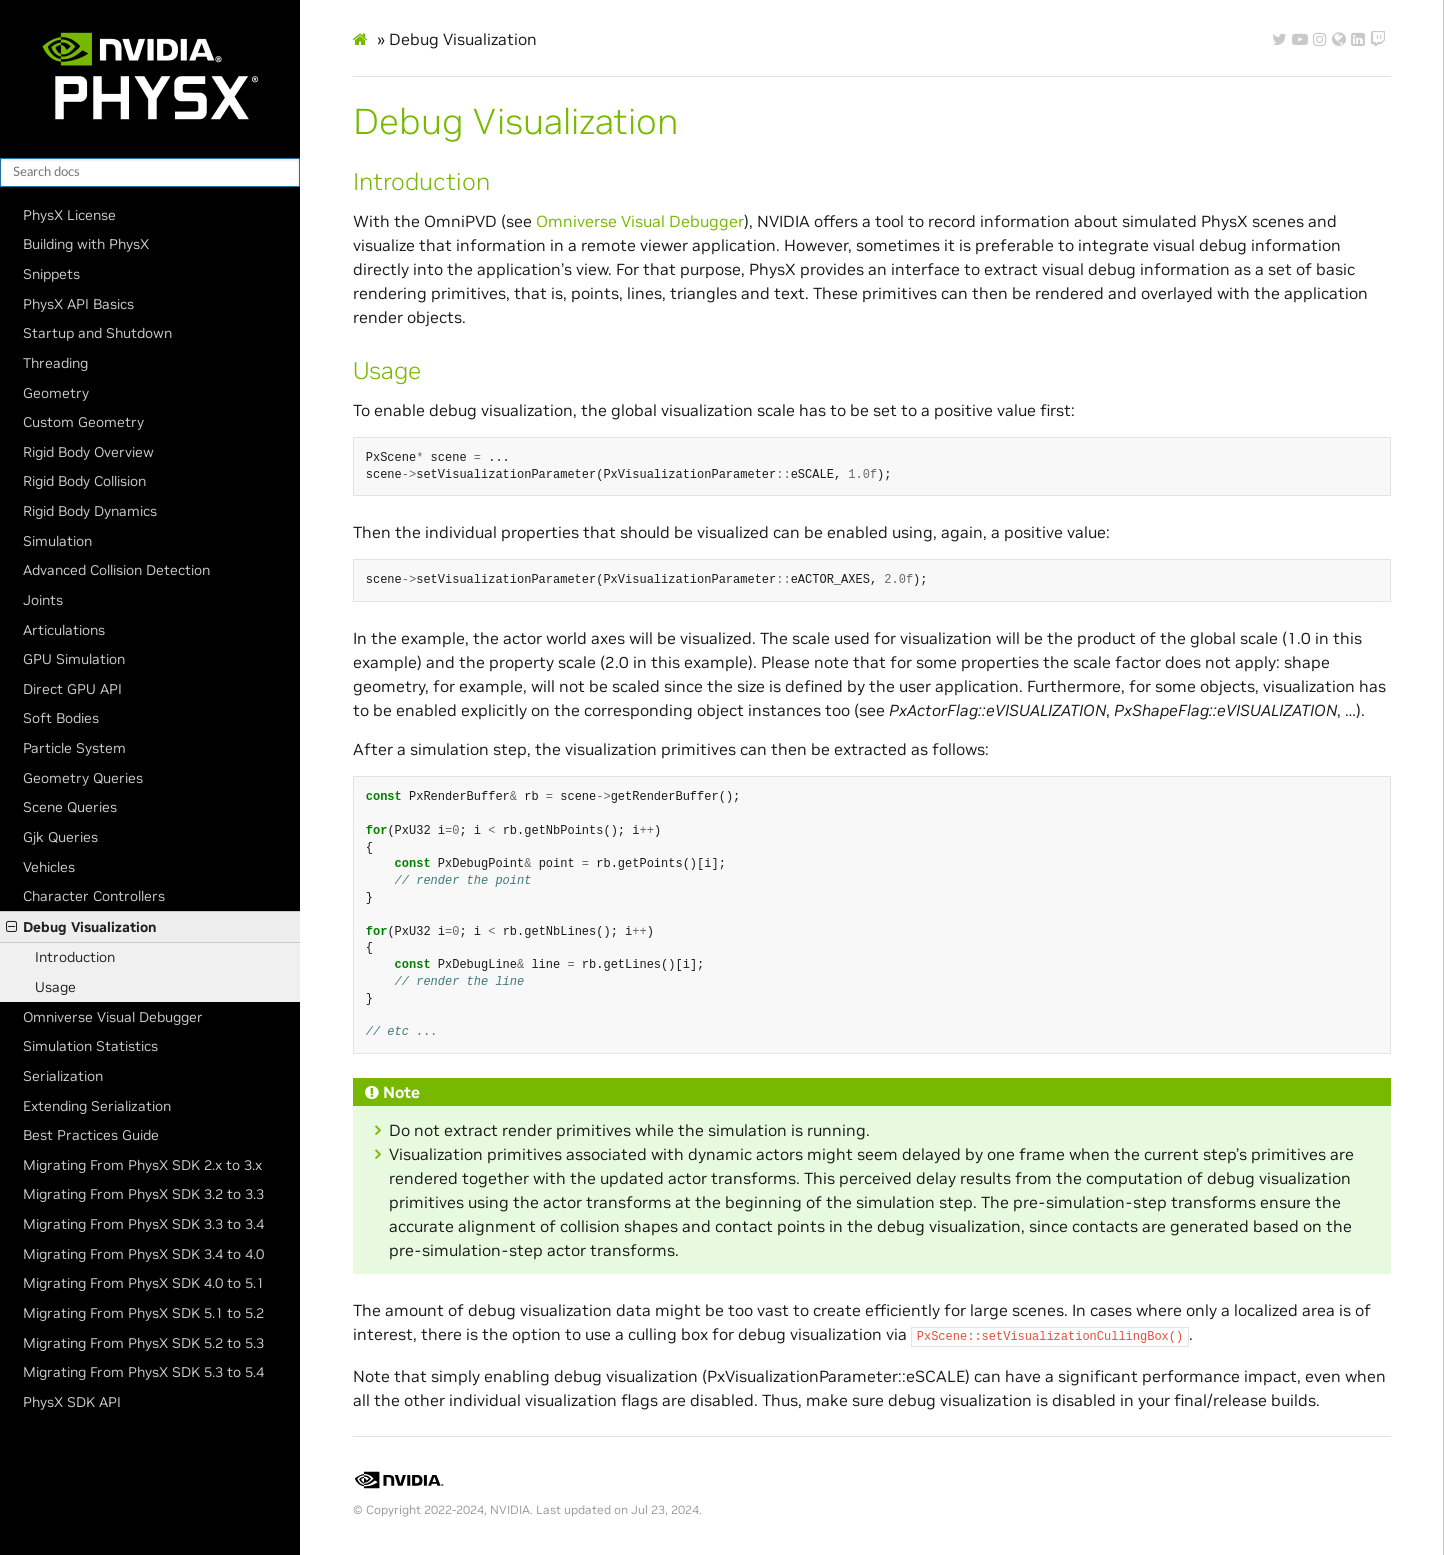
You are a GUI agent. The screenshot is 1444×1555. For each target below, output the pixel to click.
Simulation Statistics (90, 1046)
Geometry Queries (83, 778)
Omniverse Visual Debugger (113, 1017)
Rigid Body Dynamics (90, 511)
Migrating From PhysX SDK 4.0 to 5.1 (143, 1283)
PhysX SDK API (72, 1402)
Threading (55, 363)
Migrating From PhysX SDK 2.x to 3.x (142, 1165)
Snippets (51, 274)
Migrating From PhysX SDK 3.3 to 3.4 (143, 1224)
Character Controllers (94, 896)
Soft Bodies (61, 718)
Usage (55, 987)
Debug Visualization (81, 927)
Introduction (75, 957)
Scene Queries (70, 807)
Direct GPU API (72, 689)
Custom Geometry (83, 422)
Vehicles (49, 867)
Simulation (57, 541)
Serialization (63, 1076)
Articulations (64, 630)
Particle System (74, 748)
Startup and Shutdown (97, 333)
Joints (43, 600)
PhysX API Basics (78, 304)
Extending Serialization (97, 1106)
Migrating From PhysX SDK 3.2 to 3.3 (143, 1194)
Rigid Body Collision (84, 481)
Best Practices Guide (91, 1135)
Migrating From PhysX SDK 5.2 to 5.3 (143, 1343)
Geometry (56, 393)
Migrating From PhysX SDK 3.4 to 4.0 (143, 1254)
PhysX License (69, 215)
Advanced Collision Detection (116, 570)
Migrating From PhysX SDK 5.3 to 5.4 (143, 1372)
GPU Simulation (74, 659)
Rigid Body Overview (88, 452)
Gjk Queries (60, 837)
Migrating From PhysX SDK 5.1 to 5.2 (143, 1313)
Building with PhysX (86, 244)
